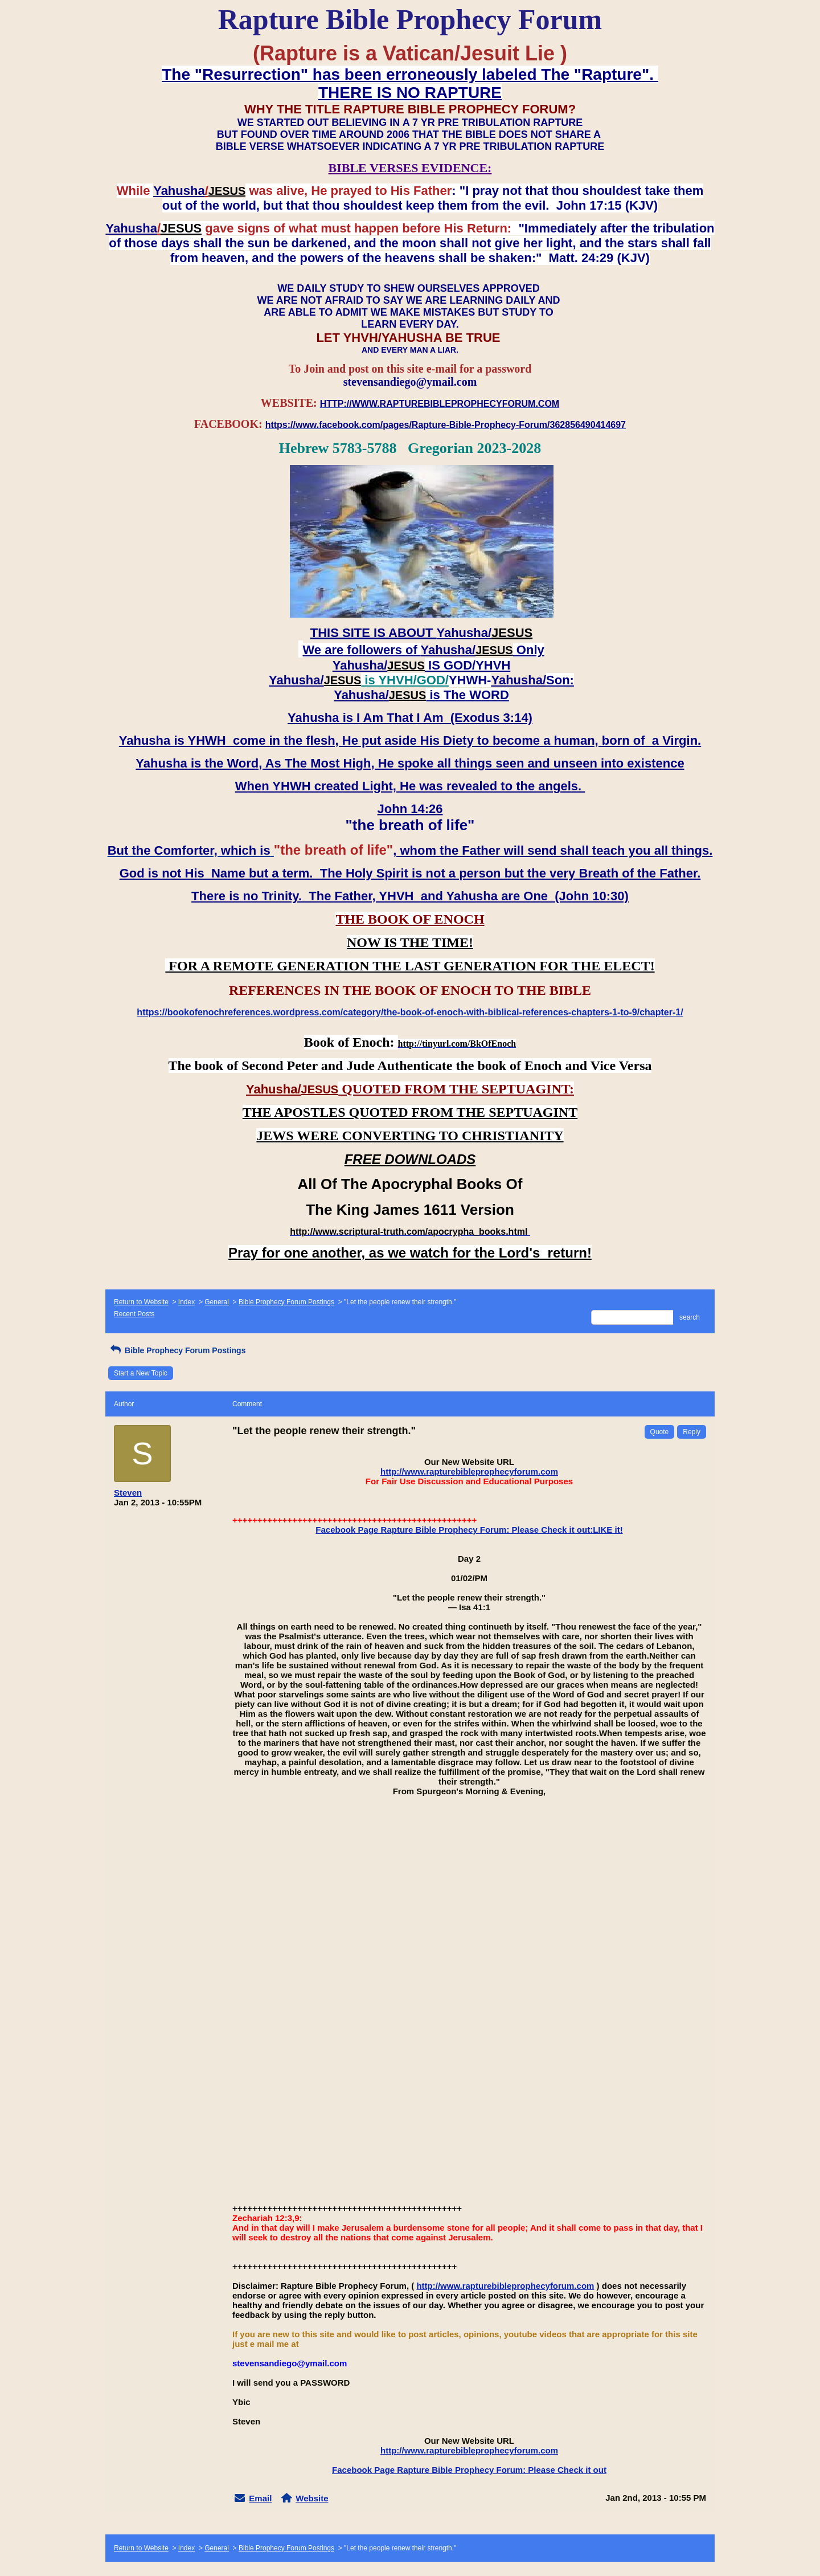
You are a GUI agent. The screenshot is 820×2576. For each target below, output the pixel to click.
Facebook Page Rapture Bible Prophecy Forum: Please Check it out (469, 2470)
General (216, 1302)
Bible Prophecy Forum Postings (286, 1302)
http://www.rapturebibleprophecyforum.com (469, 1471)
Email (260, 2498)
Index (186, 1302)
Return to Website (141, 1302)
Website (312, 2498)
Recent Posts (134, 1314)
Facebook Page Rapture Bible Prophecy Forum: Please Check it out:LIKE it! (468, 1529)
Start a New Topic (140, 1373)
